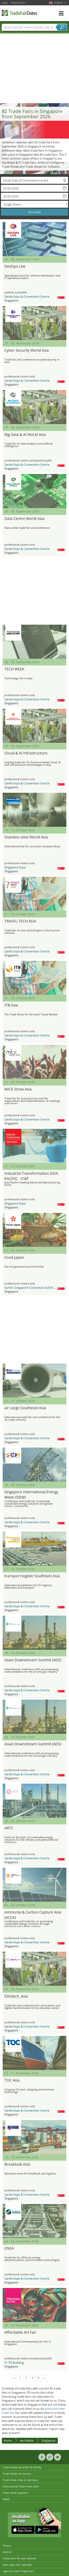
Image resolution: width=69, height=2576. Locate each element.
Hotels (6, 2499)
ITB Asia (11, 1005)
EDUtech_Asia (16, 1996)
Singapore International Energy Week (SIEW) (31, 1494)
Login (5, 2)
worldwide (27, 2441)
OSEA (9, 2248)
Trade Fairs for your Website (19, 2558)
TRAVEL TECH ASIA (20, 921)
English (59, 2)
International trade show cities (21, 2486)
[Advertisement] (33, 68)
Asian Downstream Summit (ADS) (32, 1659)
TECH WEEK (14, 669)
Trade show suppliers (15, 2492)
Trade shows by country (17, 2473)
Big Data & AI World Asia (25, 434)
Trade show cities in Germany (20, 2480)
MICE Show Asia (18, 1089)
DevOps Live (14, 266)
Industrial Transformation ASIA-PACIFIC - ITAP (31, 1175)
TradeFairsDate (19, 13)
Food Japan (14, 1257)
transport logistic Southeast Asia (32, 1575)
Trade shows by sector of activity (22, 2467)
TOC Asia (12, 2080)
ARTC (8, 1827)
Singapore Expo (15, 867)
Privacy (7, 2545)
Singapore (48, 2441)
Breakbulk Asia (17, 2164)
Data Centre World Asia (24, 518)
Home (8, 2441)
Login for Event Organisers (18, 2571)
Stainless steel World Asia (26, 837)
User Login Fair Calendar (17, 2564)
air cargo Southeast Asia (25, 1407)
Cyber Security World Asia (26, 350)
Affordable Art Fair (20, 2332)
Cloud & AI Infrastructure (25, 753)
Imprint (7, 2552)
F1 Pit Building (14, 2362)
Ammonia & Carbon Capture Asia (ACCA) (32, 1914)
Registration (18, 2)
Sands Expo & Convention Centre (27, 296)
